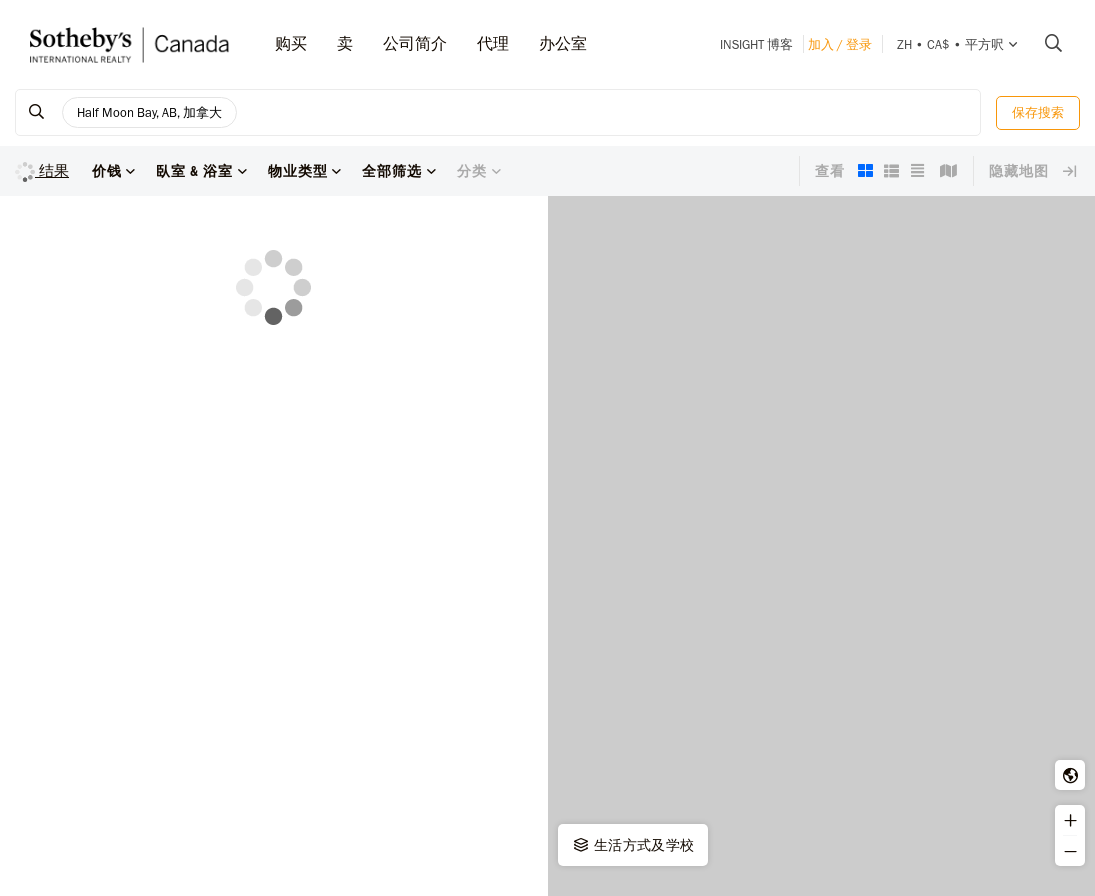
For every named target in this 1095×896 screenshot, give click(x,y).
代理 (493, 43)
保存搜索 (1038, 112)
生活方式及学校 (633, 845)
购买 (291, 43)
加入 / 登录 (840, 44)
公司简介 (415, 43)
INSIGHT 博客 (756, 44)
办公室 (563, 43)
